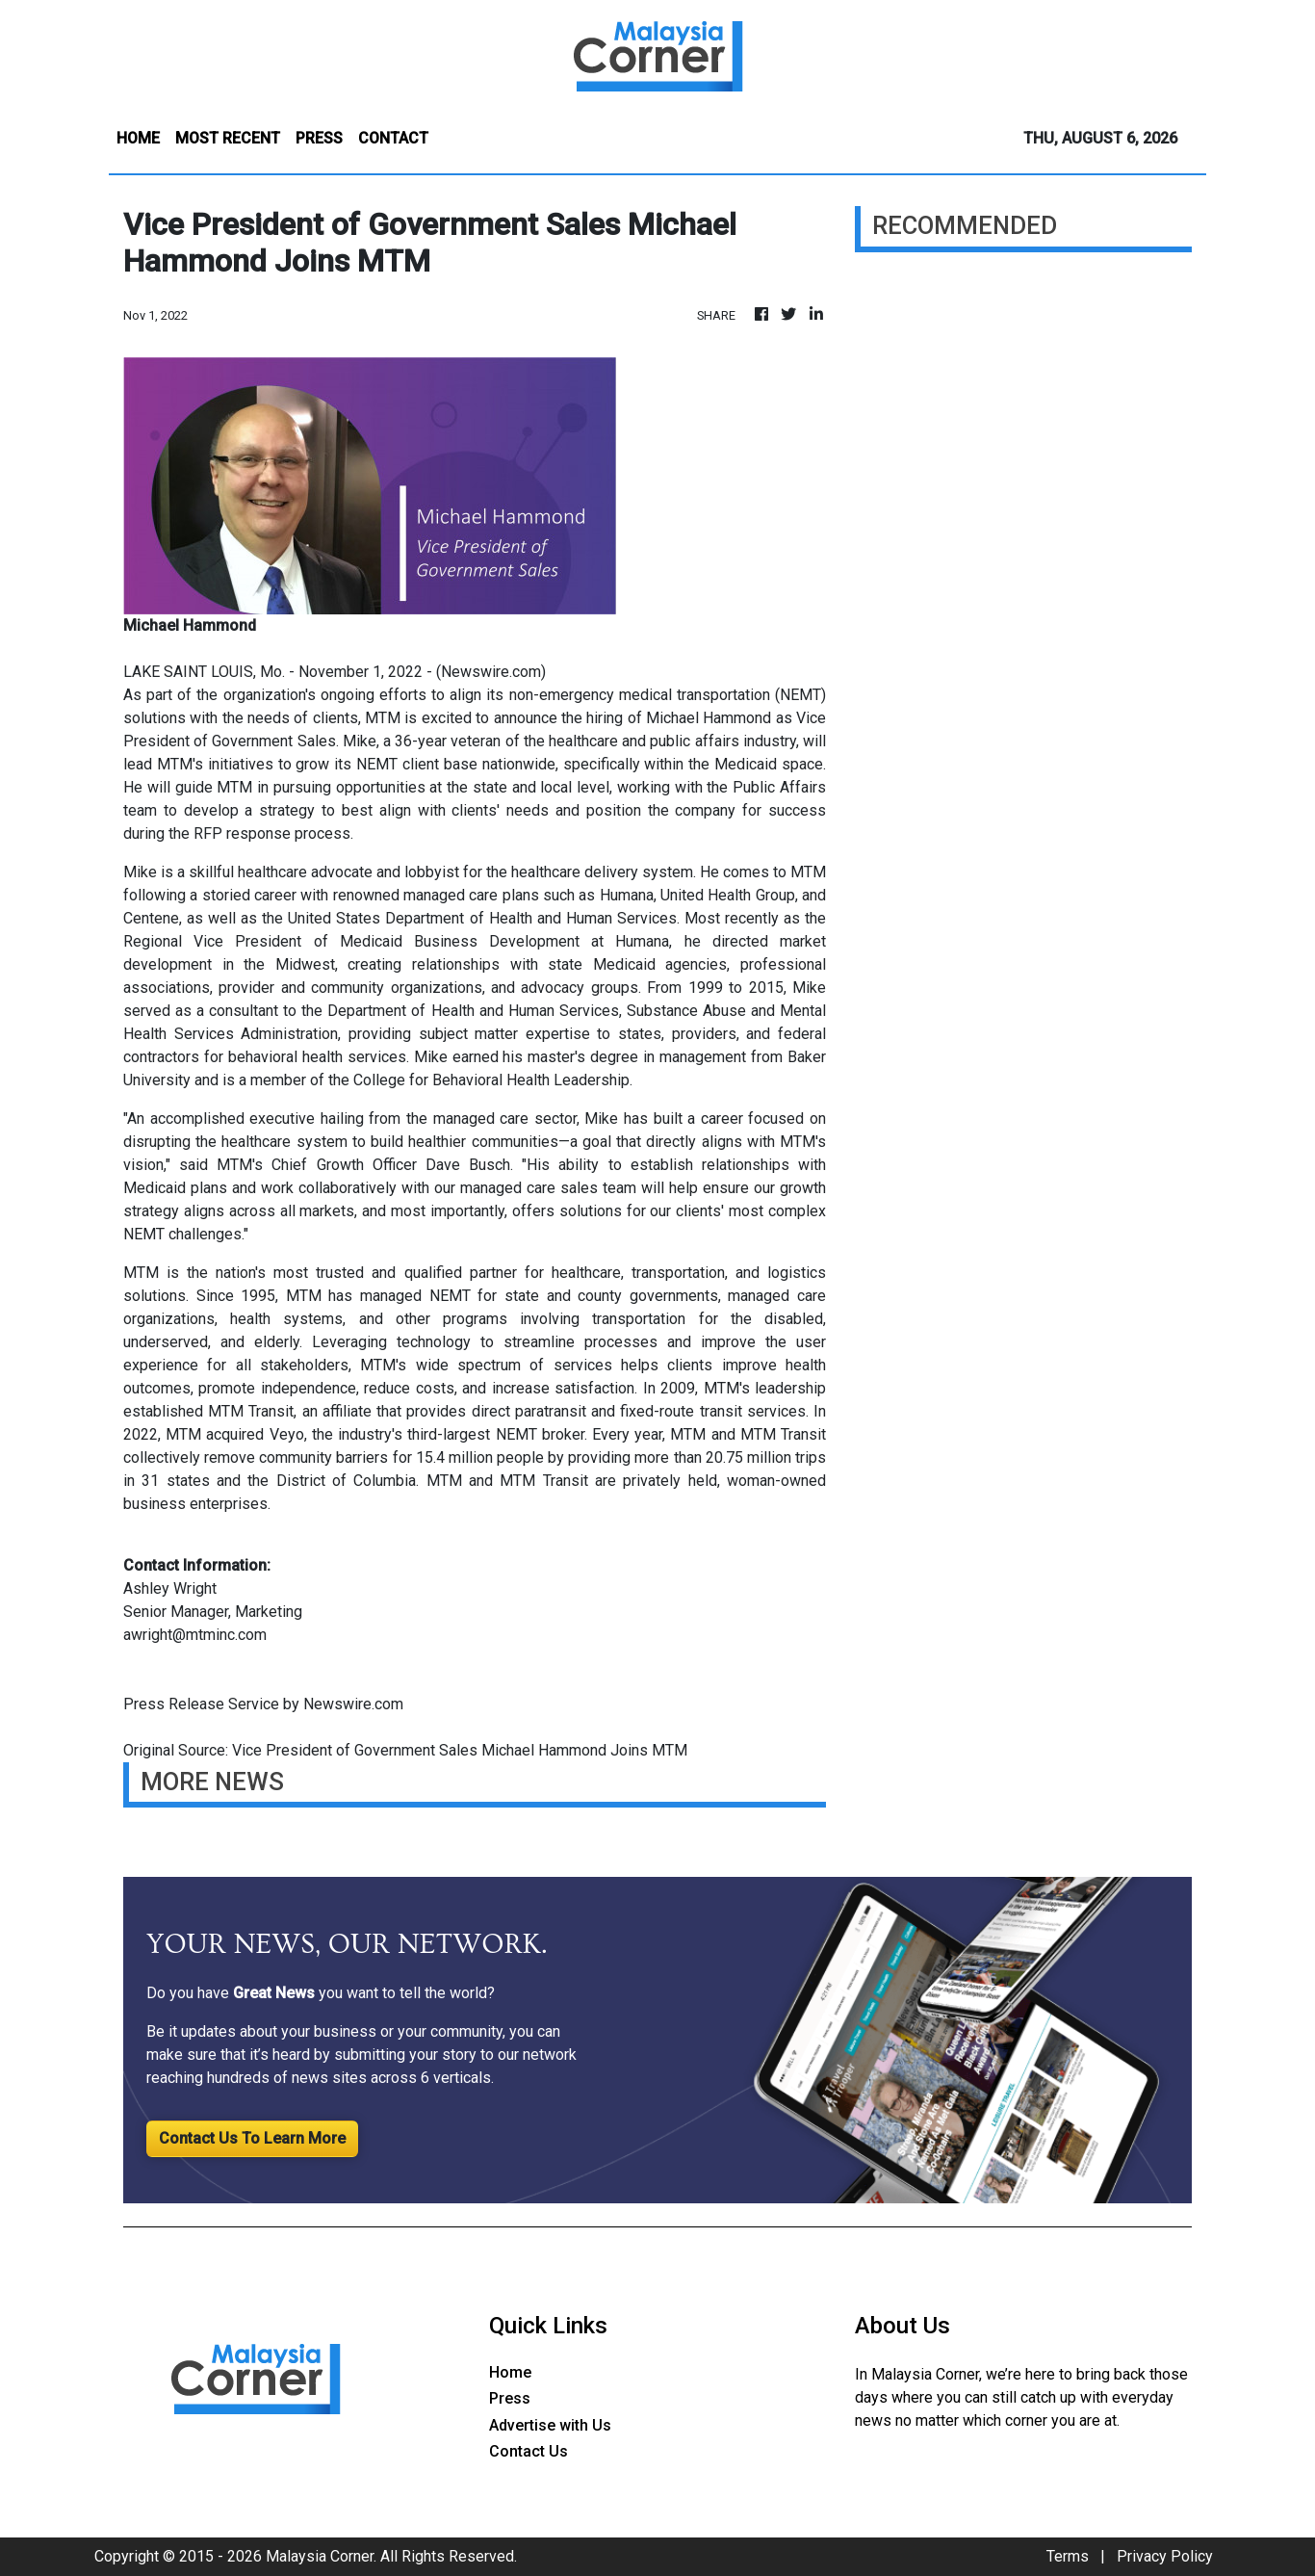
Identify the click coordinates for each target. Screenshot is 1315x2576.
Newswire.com (491, 672)
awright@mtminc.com (195, 1635)
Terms (1067, 2556)
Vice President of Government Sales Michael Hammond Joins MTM (461, 1750)
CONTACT (393, 138)
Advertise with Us (550, 2425)
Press (509, 2398)
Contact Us (528, 2451)
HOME (138, 138)
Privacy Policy (1165, 2556)
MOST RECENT (227, 138)
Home (510, 2372)
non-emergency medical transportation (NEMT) (667, 695)
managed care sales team (548, 1188)
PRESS (319, 138)
